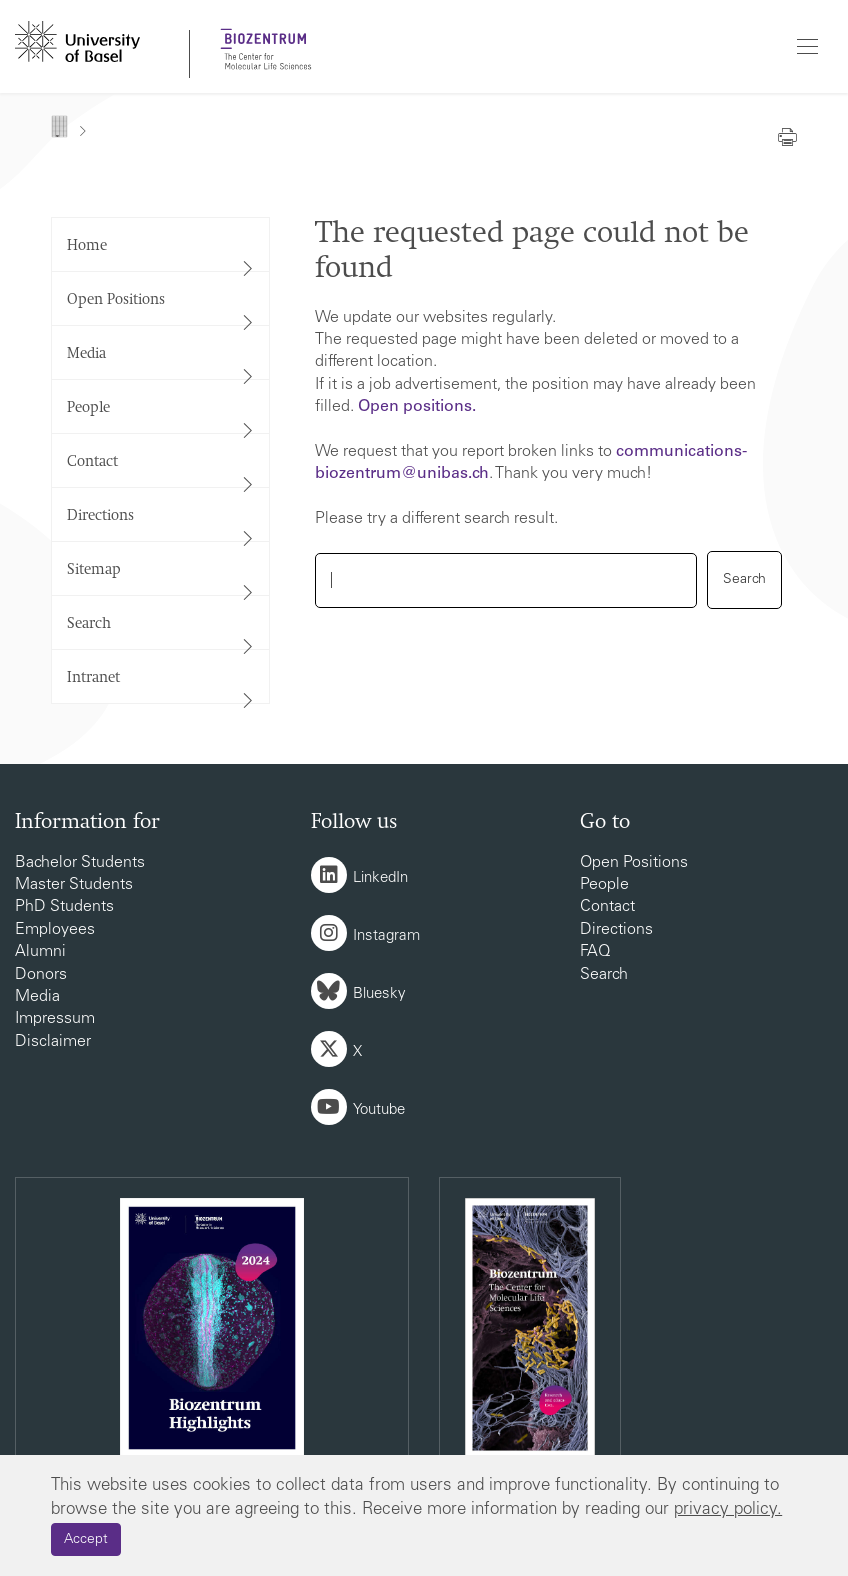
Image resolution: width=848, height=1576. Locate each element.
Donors (41, 975)
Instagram (386, 936)
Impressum (55, 1019)
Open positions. (417, 407)
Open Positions (634, 863)
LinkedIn (380, 878)
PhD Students (64, 907)
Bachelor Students (80, 863)
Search (604, 975)
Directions (616, 930)
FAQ (595, 952)
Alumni (40, 952)
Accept (86, 1540)
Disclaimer (53, 1042)
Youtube (379, 1110)
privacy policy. (728, 1510)
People (604, 885)
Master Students (74, 885)
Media (37, 997)
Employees (55, 930)
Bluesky (379, 994)
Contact (607, 907)
